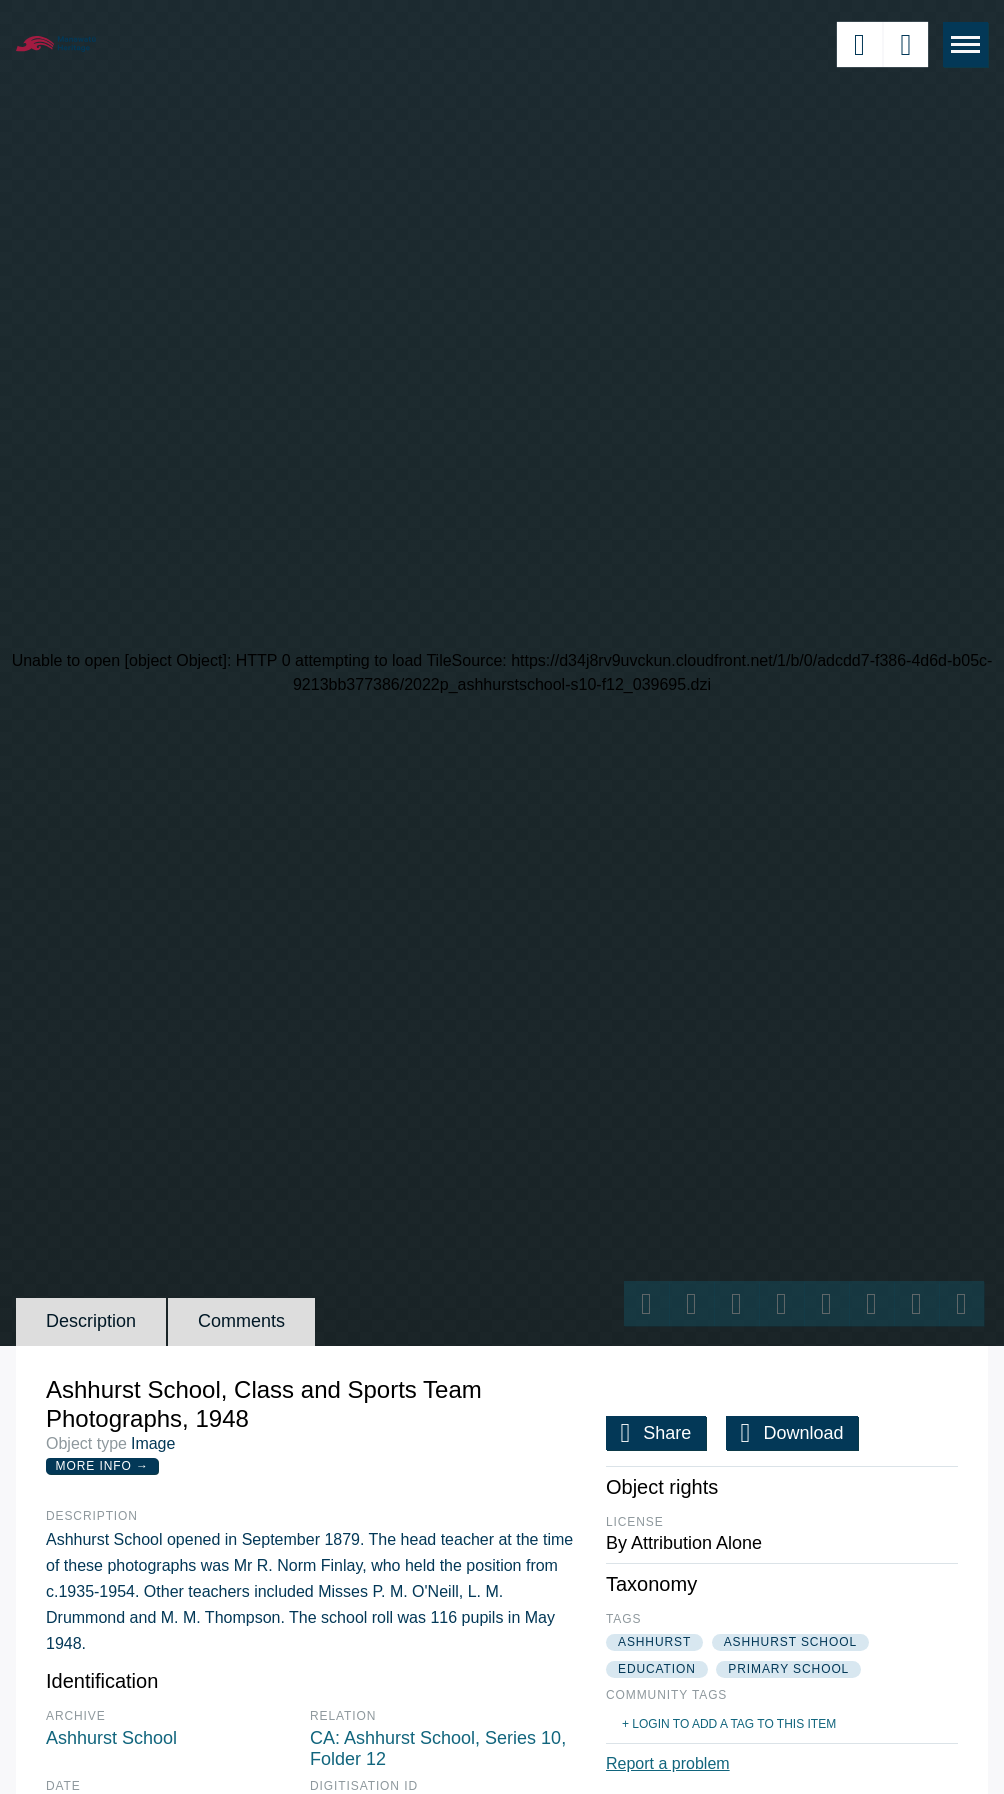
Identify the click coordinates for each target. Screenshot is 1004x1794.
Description (91, 1321)
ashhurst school (790, 1642)
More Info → (102, 1466)
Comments (241, 1321)
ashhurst (654, 1642)
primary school (788, 1669)
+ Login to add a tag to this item (729, 1724)
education (657, 1669)
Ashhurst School (111, 1738)
